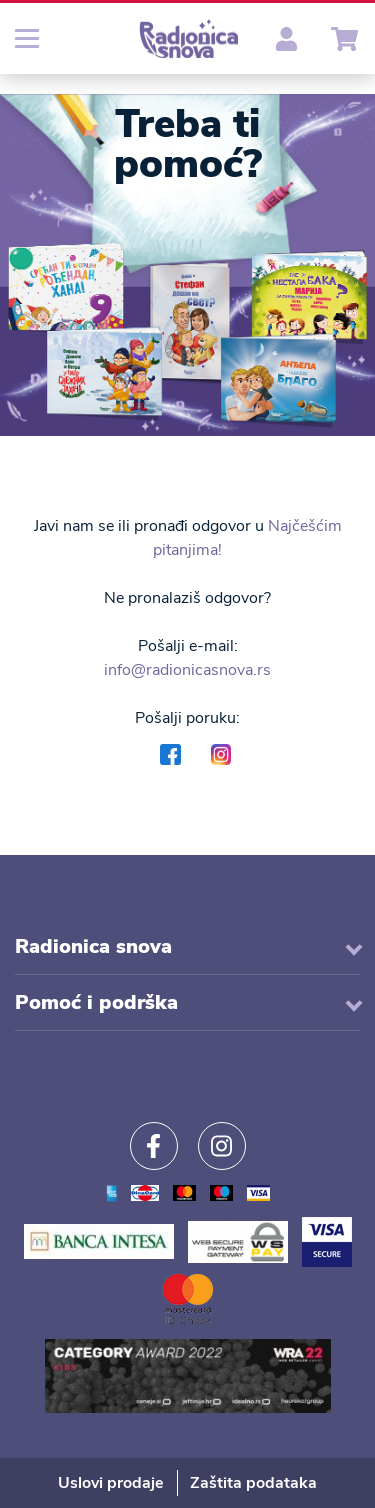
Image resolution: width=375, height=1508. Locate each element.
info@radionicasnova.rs (187, 670)
